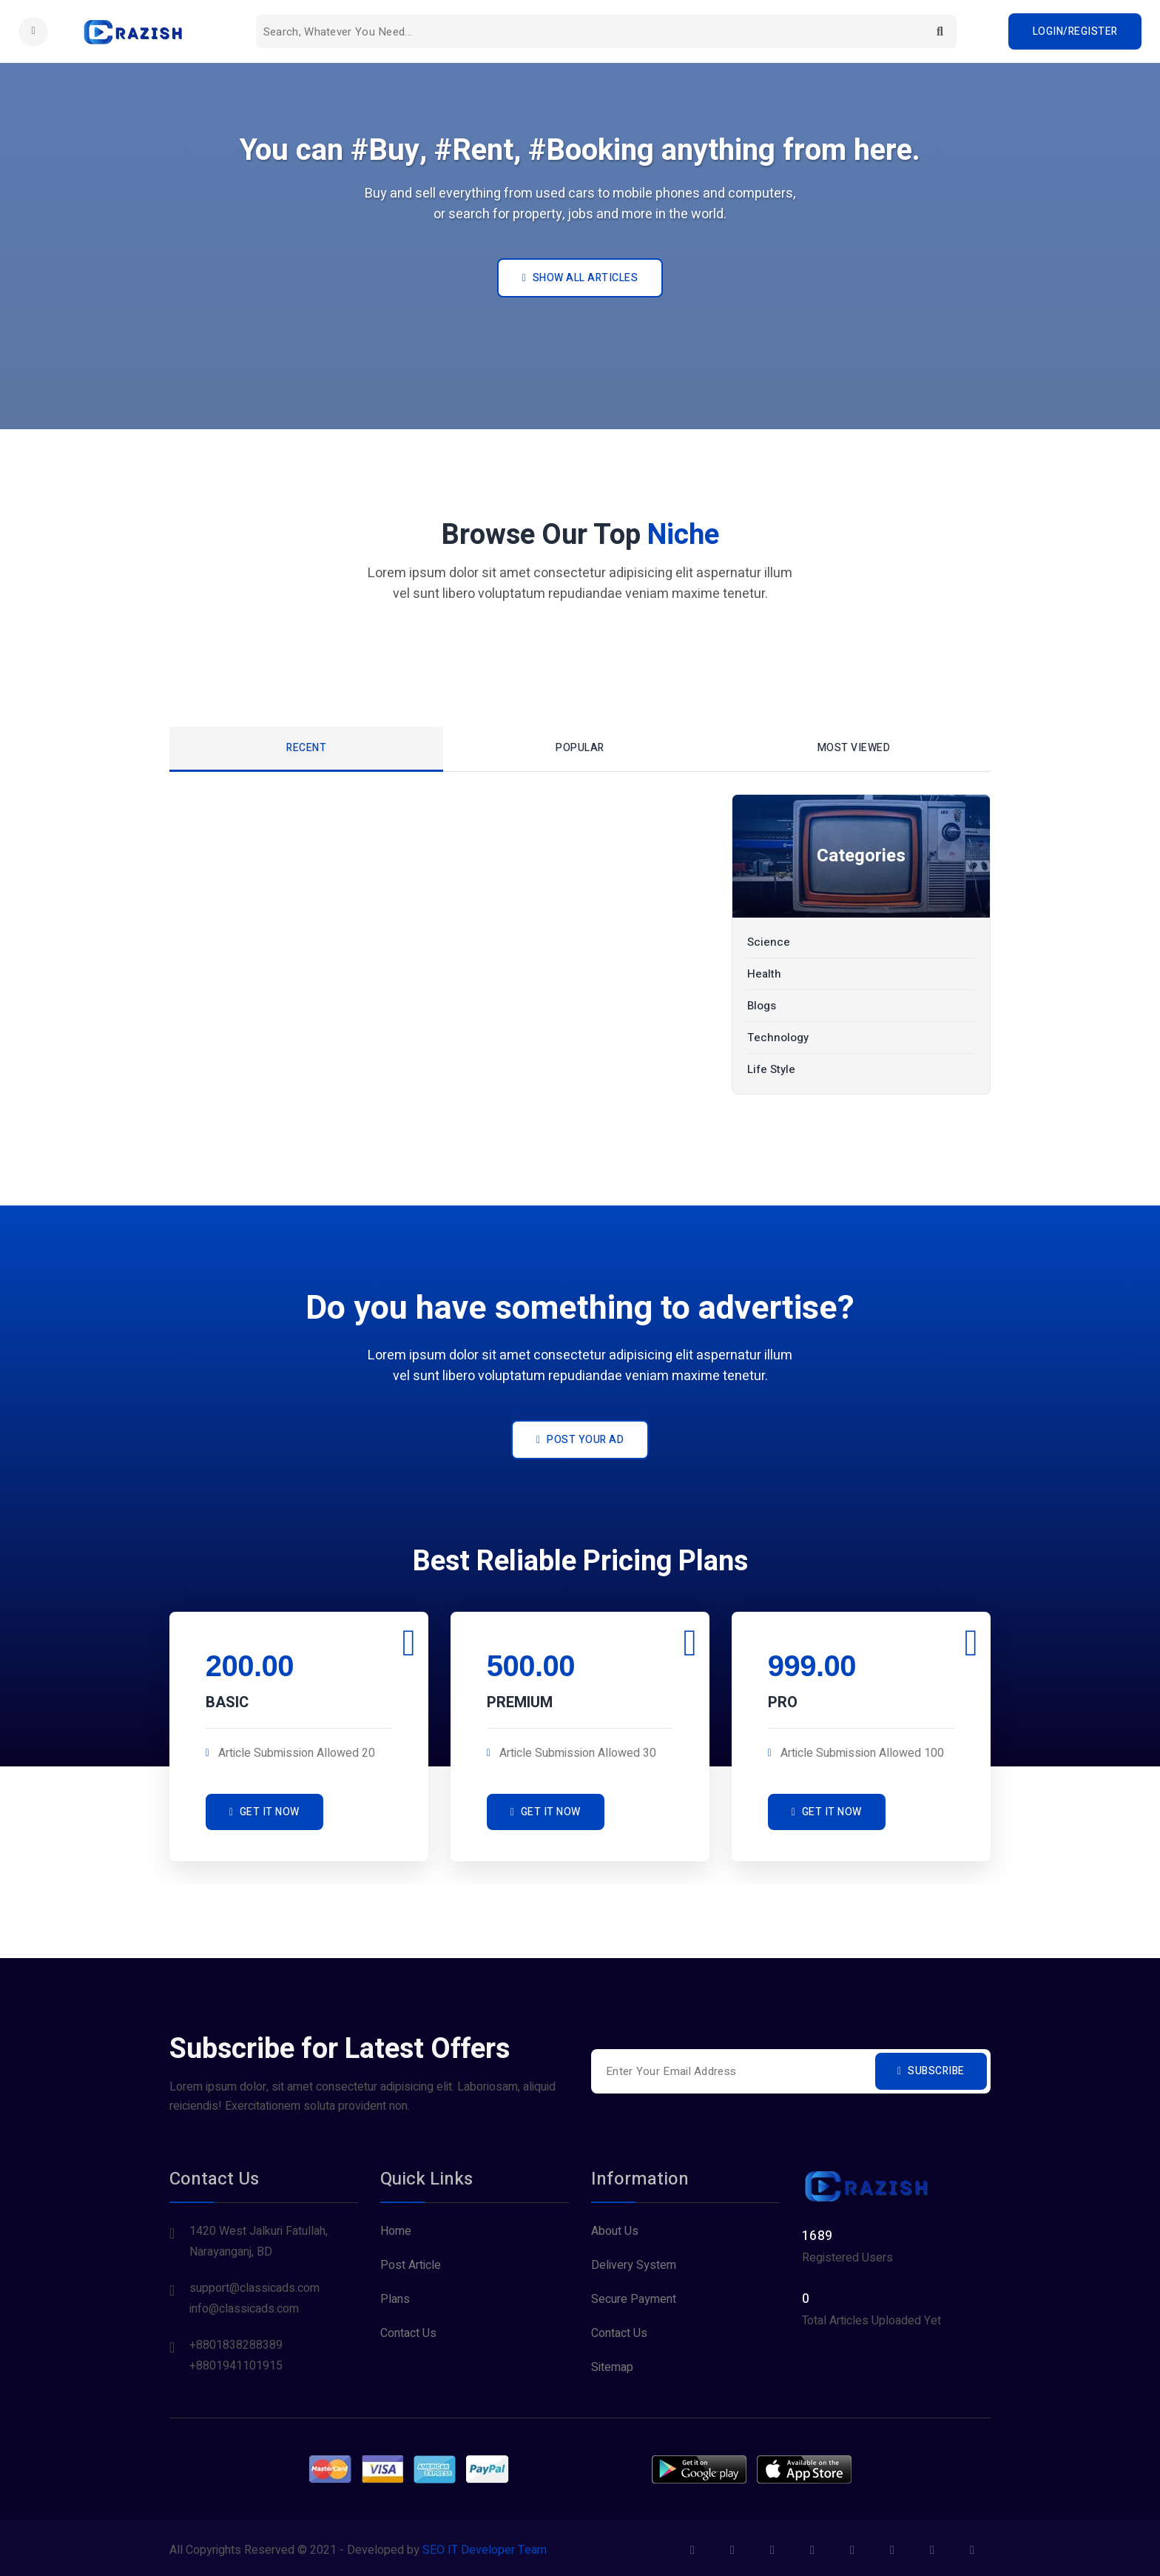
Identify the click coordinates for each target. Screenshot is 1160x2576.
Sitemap (612, 2363)
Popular (580, 748)
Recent (306, 748)
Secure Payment (633, 2295)
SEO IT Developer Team (484, 2546)
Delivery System (633, 2261)
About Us (614, 2227)
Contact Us (408, 2329)
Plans (395, 2295)
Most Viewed (854, 748)
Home (395, 2227)
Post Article (410, 2261)
